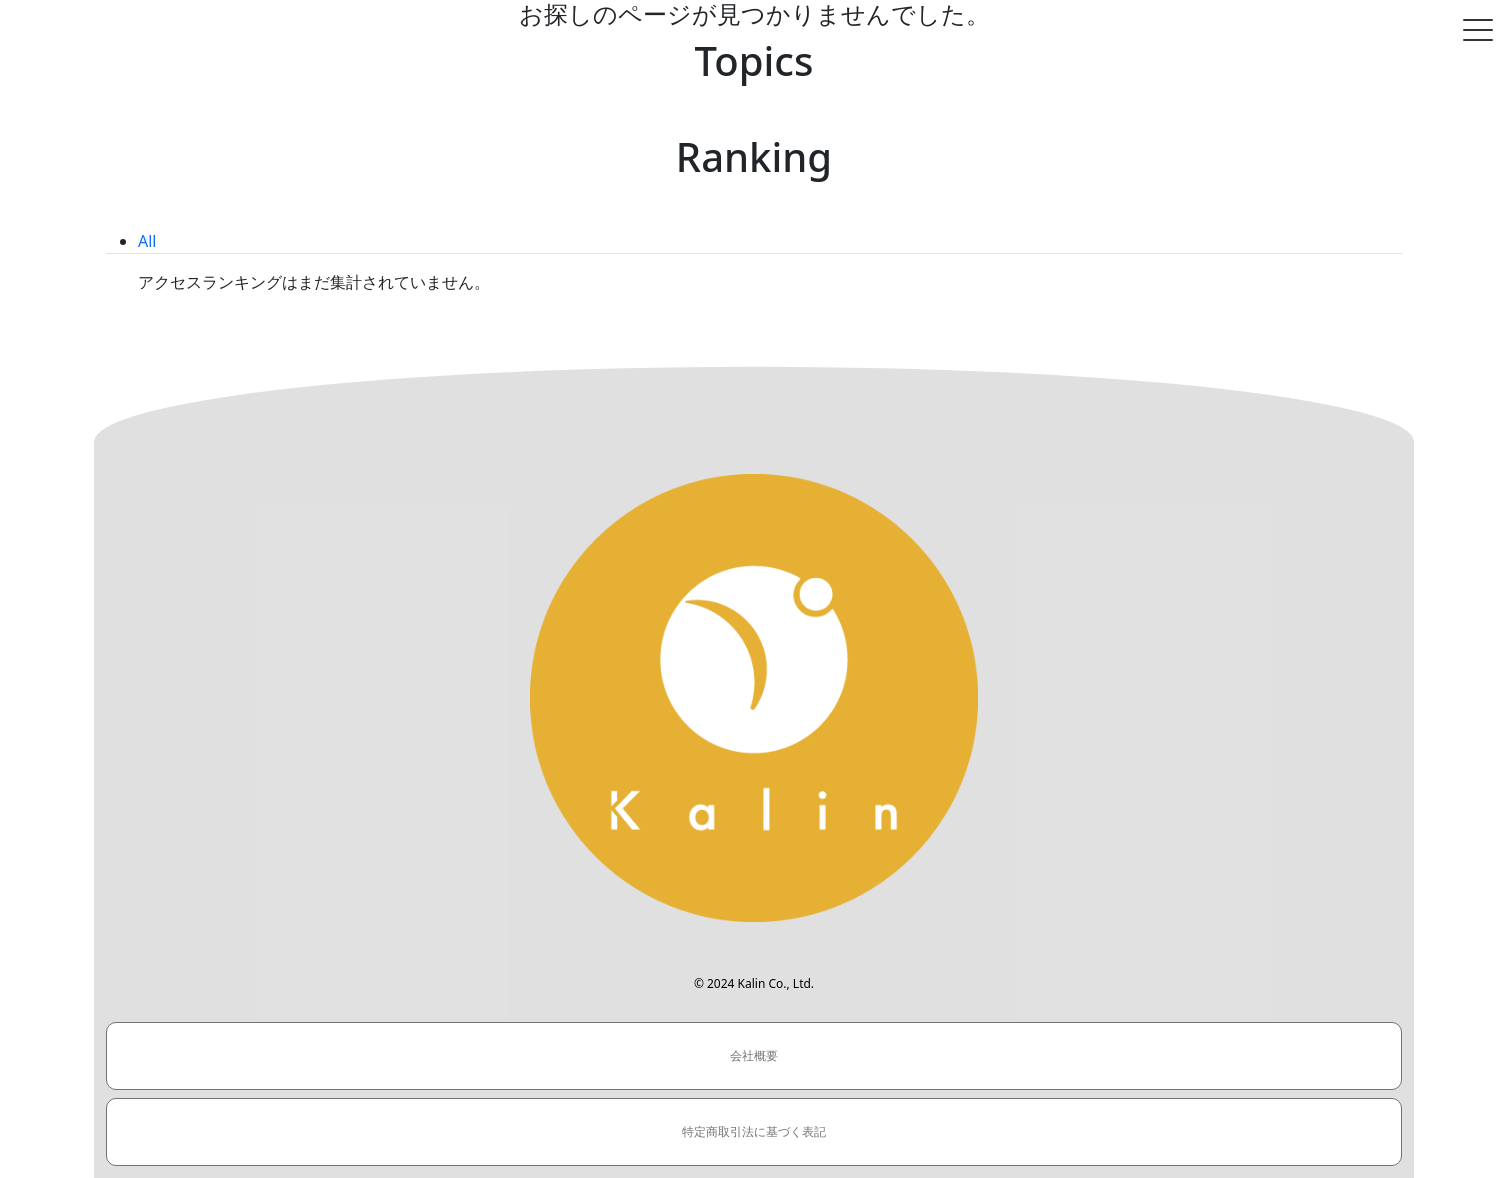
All (147, 241)
